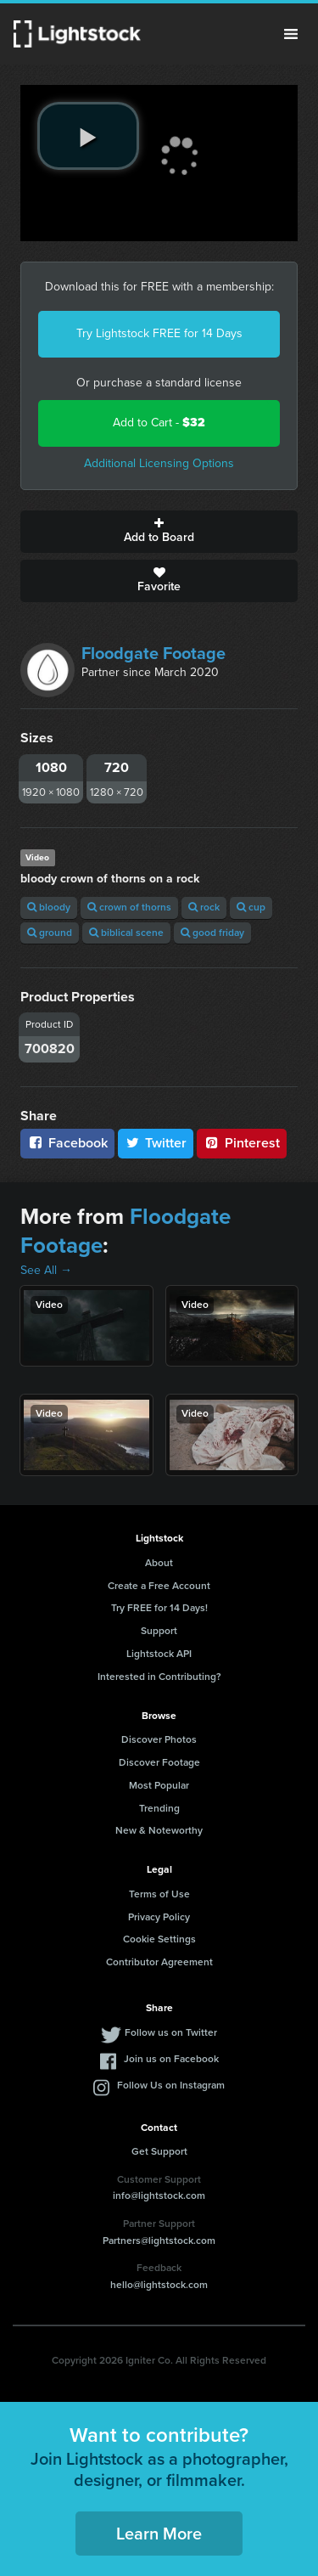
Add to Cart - (159, 422)
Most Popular (159, 1785)
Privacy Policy (159, 1917)
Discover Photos (159, 1739)
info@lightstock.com (159, 2195)
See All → (46, 1270)
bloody (48, 907)
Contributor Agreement (159, 1962)
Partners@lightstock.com (159, 2240)
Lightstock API (159, 1653)
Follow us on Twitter (171, 2032)
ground (49, 932)
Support (159, 1630)
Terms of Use (159, 1894)
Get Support (159, 2151)
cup (251, 907)
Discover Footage (159, 1762)
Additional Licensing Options (159, 463)
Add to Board (159, 531)
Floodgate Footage (153, 653)
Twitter (156, 1143)
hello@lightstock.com (159, 2284)
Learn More (159, 2533)
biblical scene (126, 932)
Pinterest (242, 1143)
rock (204, 907)
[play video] (88, 136)
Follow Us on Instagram (171, 2085)
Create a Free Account (159, 1585)
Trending (159, 1808)
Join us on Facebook (171, 2058)
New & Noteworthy (159, 1830)
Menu (290, 34)
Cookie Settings (159, 1939)
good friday (212, 932)
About (159, 1562)
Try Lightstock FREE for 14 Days (159, 333)
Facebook (67, 1143)
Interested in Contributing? (159, 1676)
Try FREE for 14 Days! (159, 1607)
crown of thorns (129, 907)
